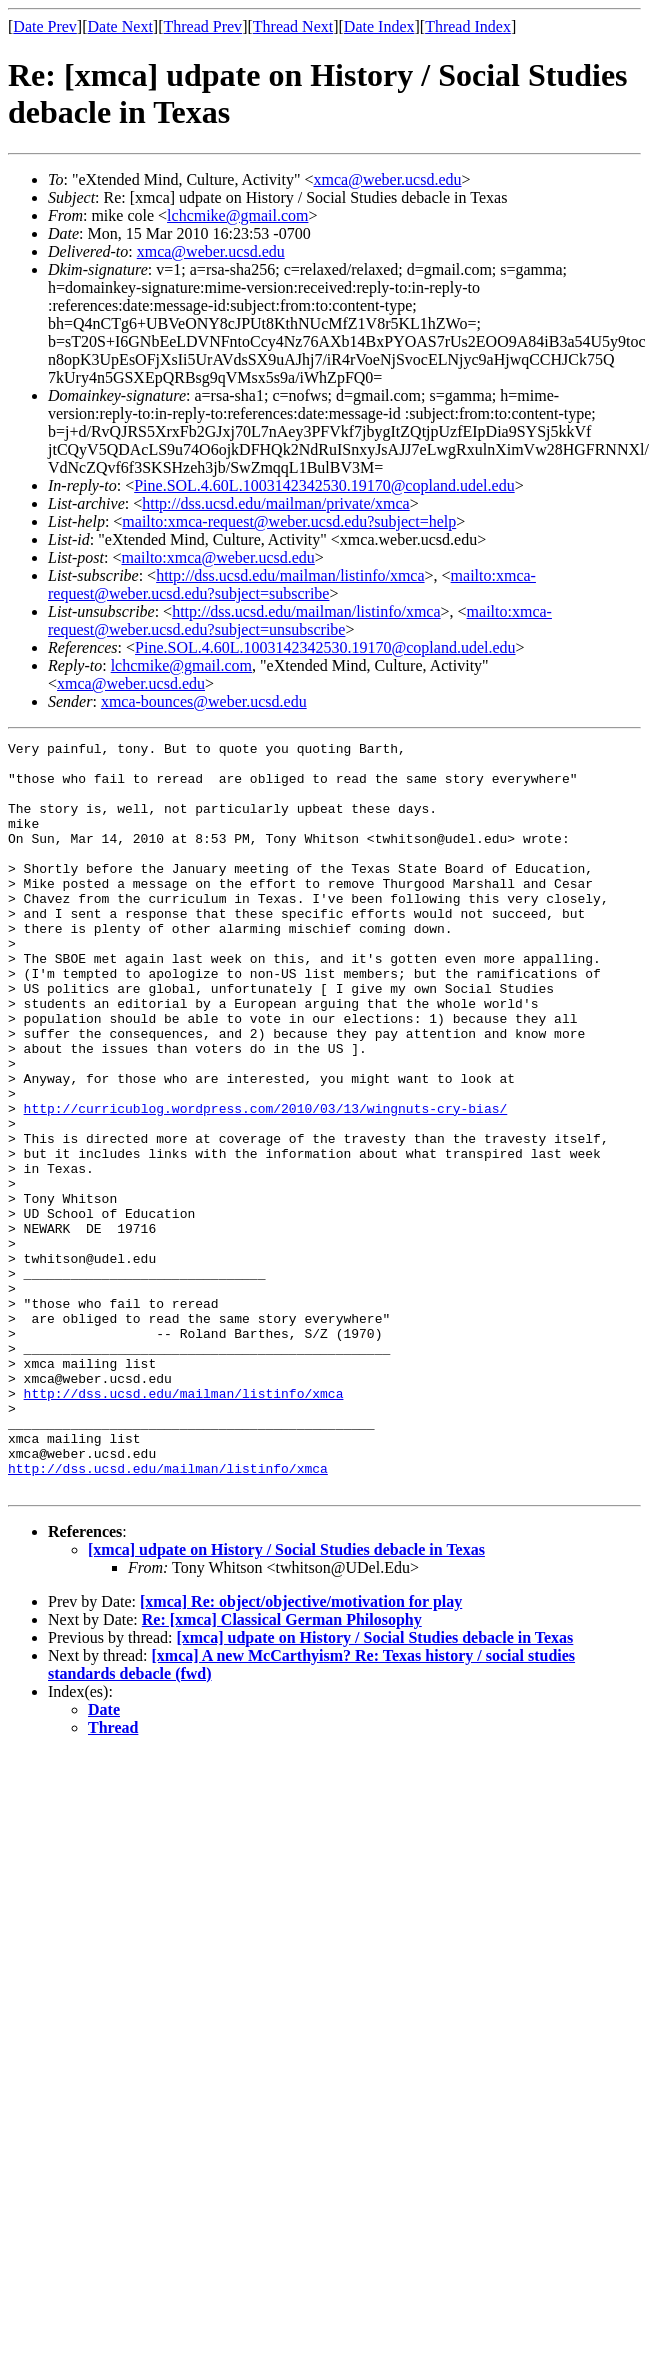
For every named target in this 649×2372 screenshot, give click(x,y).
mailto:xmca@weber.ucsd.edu (217, 557)
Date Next (120, 26)
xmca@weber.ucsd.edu (388, 179)
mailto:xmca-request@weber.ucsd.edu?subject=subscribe (292, 584)
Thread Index (468, 26)
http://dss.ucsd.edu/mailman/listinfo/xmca (290, 575)
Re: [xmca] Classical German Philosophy (282, 1769)
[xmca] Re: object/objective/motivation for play (301, 1751)
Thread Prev (202, 26)
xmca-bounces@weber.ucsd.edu (204, 701)
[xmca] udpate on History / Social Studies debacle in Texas (286, 1699)
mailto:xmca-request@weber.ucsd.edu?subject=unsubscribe (300, 620)
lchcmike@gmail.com (237, 215)
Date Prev (45, 26)
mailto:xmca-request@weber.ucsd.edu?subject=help (289, 521)
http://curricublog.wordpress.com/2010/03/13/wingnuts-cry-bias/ (266, 1183)
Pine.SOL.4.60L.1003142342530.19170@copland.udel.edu (324, 485)
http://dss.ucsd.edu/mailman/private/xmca (276, 503)
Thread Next (293, 26)
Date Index (379, 26)
